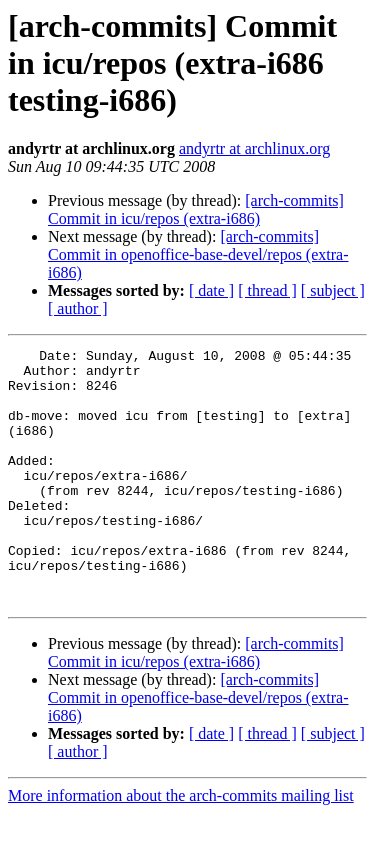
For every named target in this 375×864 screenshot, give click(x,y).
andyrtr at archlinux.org (254, 148)
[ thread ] (267, 290)
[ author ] (78, 308)
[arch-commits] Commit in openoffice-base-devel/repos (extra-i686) (198, 254)
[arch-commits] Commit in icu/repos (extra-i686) (196, 209)
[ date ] (211, 290)
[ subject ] (333, 290)
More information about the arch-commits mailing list (181, 846)
